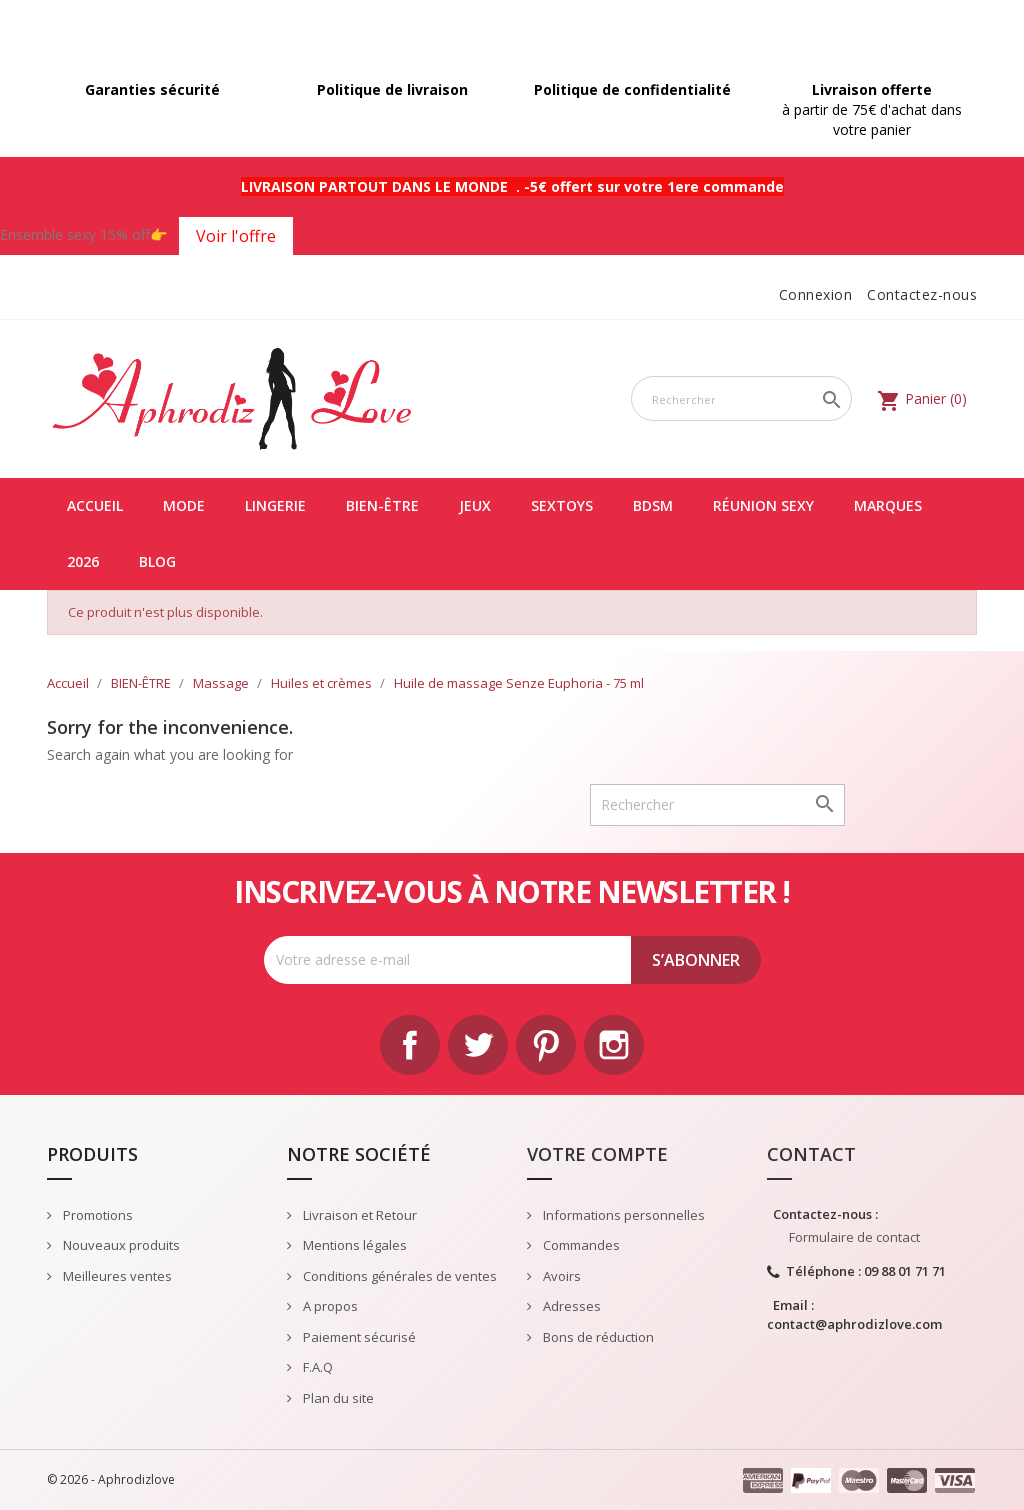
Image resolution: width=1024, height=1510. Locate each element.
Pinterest (546, 1045)
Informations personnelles (622, 1215)
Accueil (95, 505)
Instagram (614, 1045)
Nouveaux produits (120, 1245)
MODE (184, 505)
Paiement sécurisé (358, 1337)
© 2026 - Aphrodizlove (111, 1479)
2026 (83, 561)
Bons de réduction (597, 1337)
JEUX (475, 505)
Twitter (478, 1045)
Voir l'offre (236, 236)
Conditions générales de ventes (398, 1276)
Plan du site (337, 1398)
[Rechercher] (741, 398)
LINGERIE (275, 505)
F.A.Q (316, 1367)
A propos (329, 1306)
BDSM (653, 505)
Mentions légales (353, 1245)
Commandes (580, 1245)
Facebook (410, 1045)
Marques (888, 505)
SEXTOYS (562, 505)
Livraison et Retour (358, 1215)
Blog (157, 561)
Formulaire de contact (854, 1237)
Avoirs (560, 1276)
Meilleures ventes (116, 1276)
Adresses (570, 1306)
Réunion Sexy (763, 505)
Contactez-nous (922, 294)
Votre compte (597, 1154)
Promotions (96, 1215)
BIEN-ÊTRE (382, 505)
